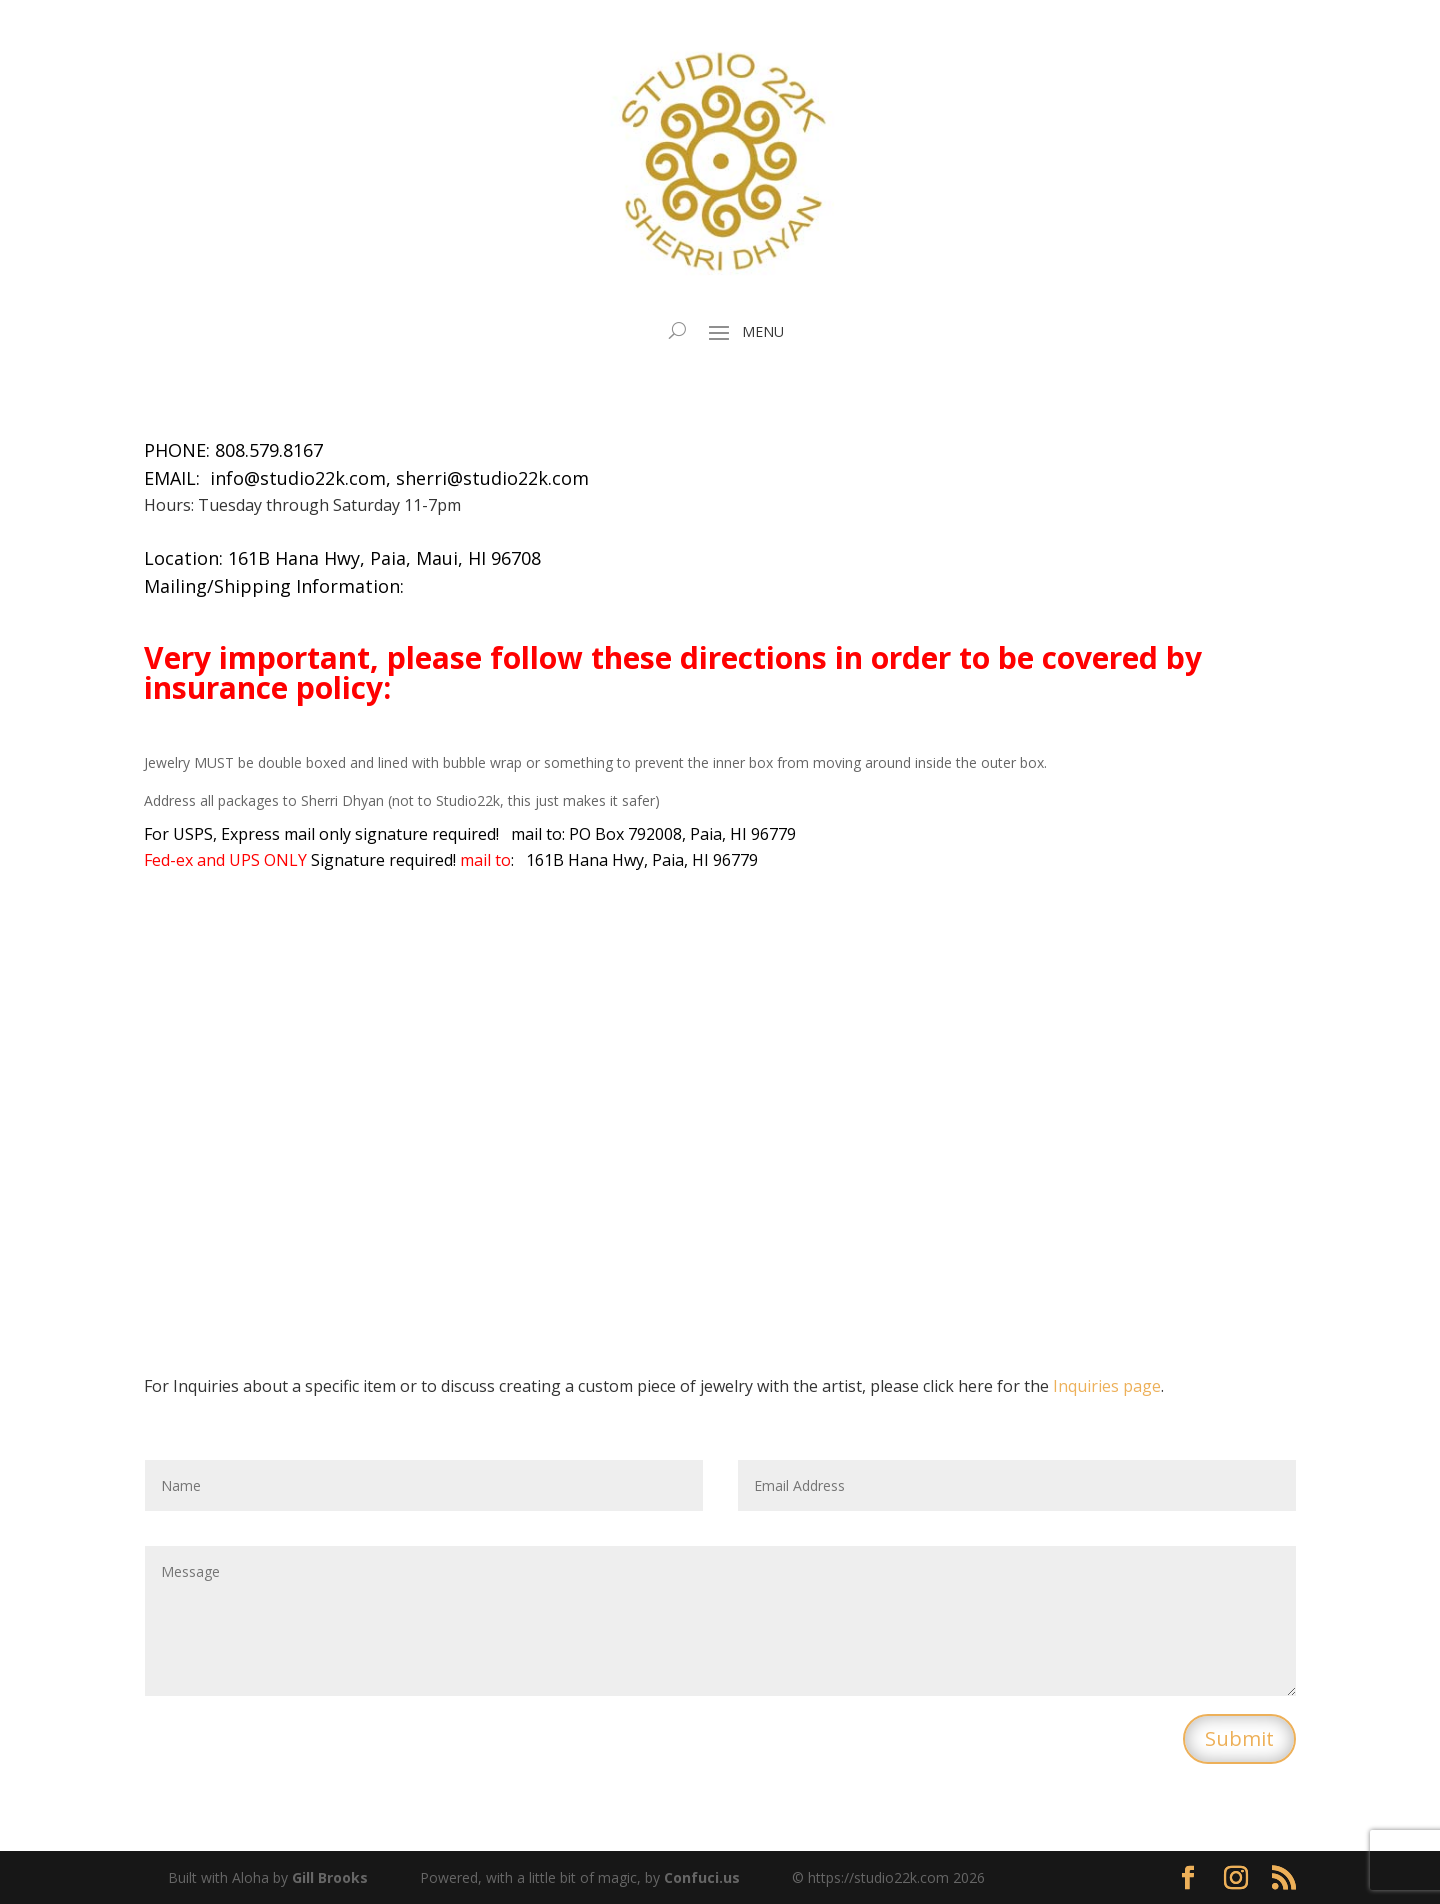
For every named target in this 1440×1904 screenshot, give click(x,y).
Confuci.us (702, 1877)
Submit (1239, 1738)
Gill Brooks (330, 1877)
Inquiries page (1107, 1386)
